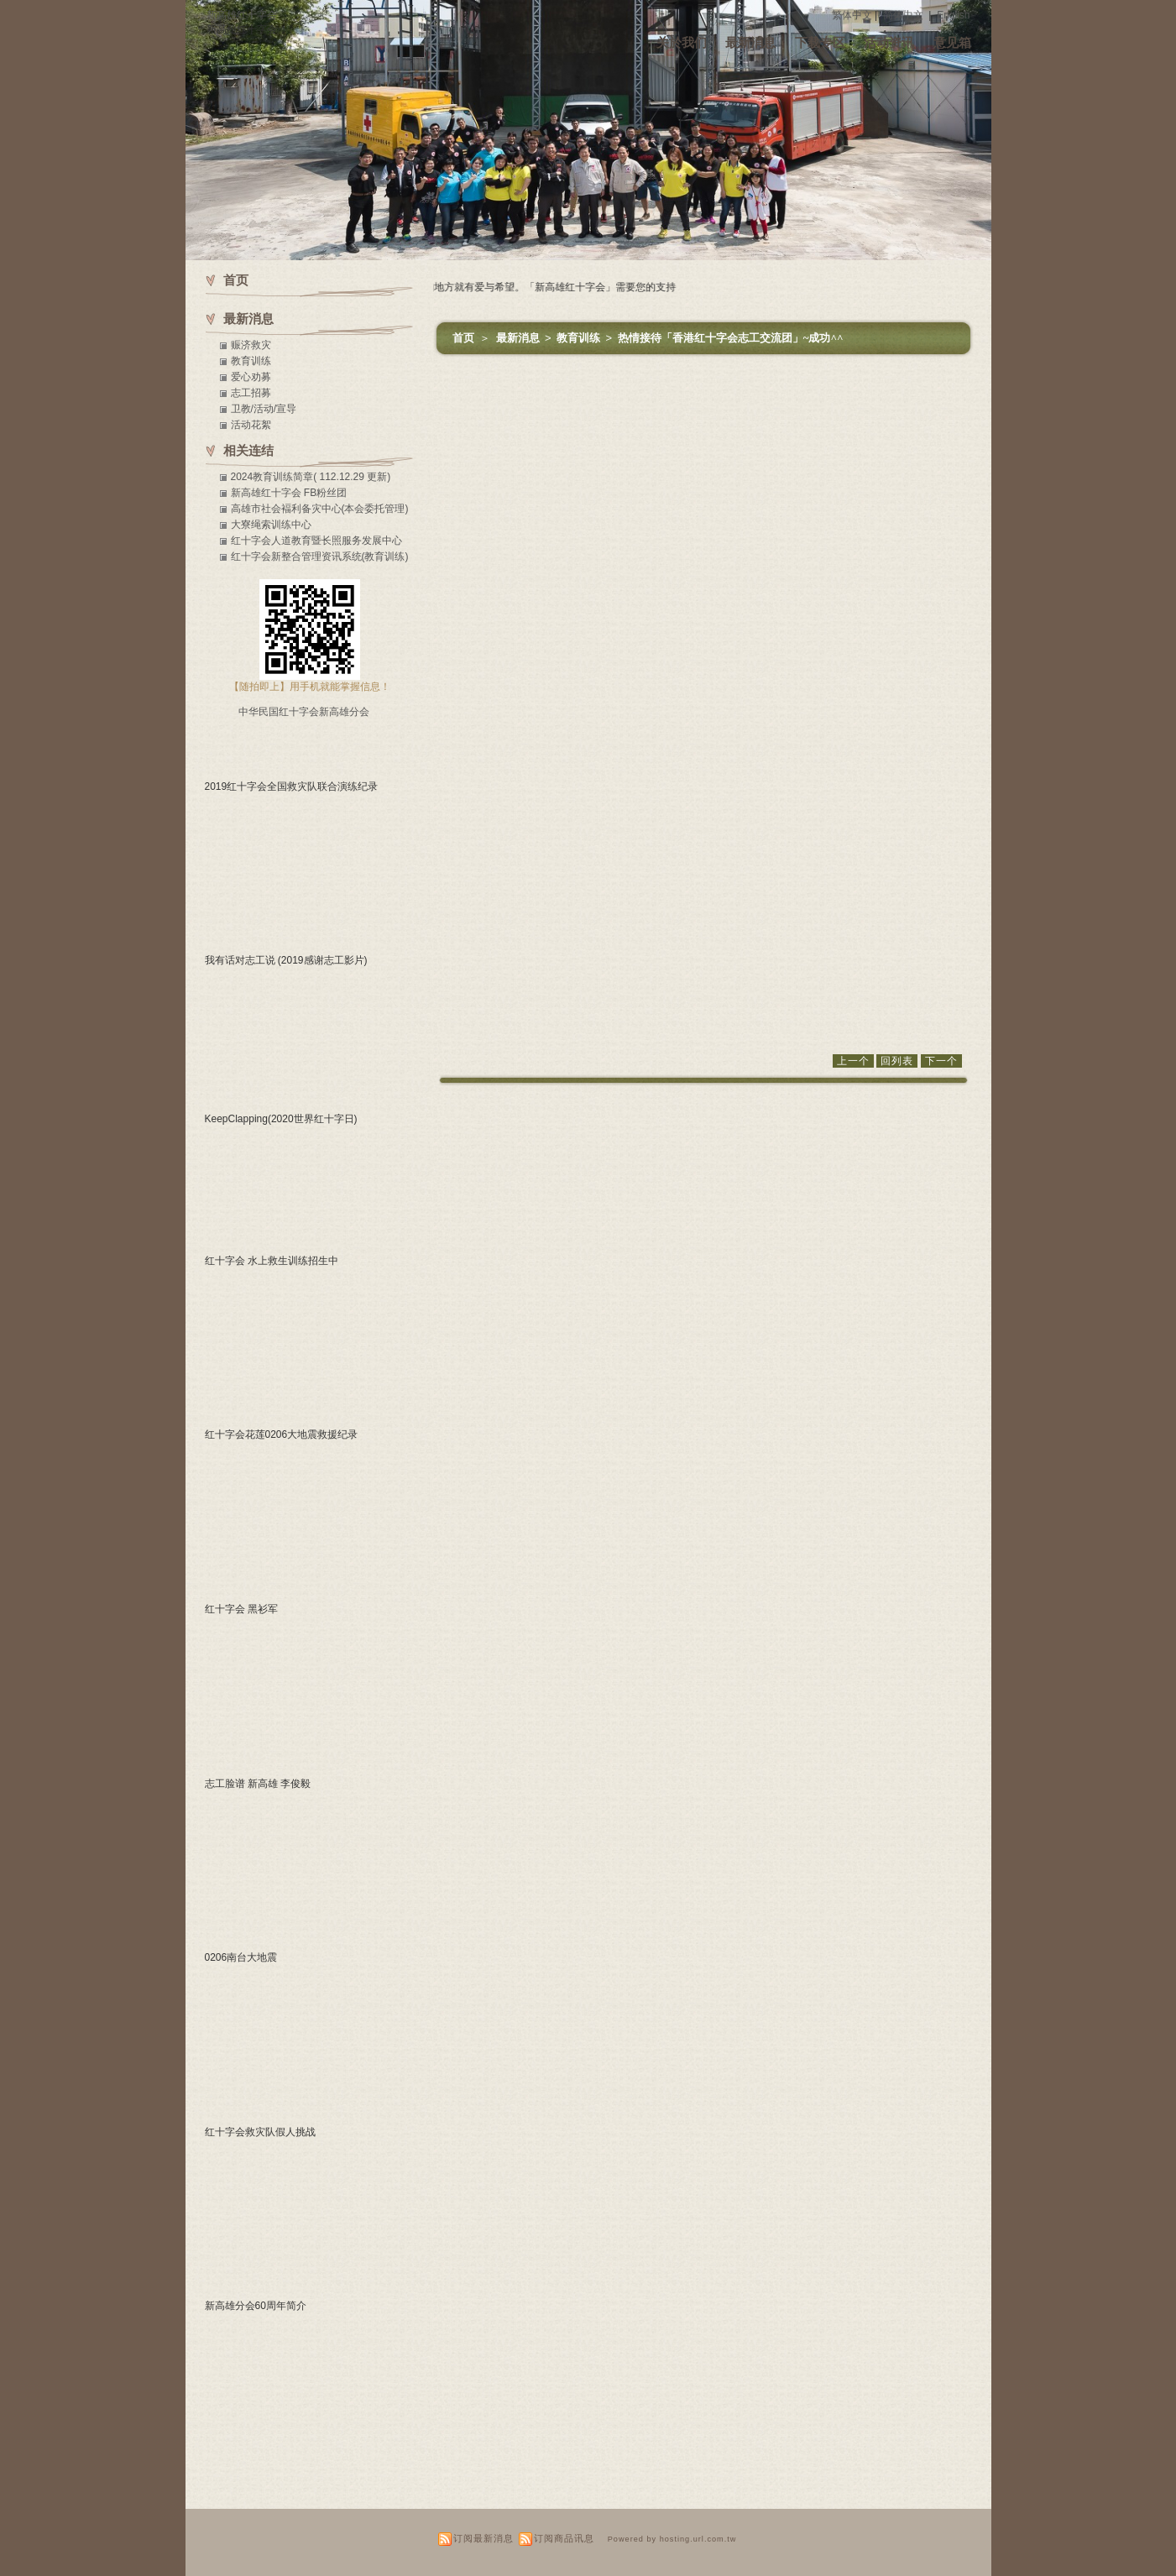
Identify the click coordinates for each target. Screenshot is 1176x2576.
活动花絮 (251, 425)
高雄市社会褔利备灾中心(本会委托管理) (320, 509)
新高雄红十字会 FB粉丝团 (289, 493)
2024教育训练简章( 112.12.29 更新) (311, 477)
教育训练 (580, 338)
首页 (463, 338)
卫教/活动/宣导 (264, 409)
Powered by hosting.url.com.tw (672, 2539)
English (953, 15)
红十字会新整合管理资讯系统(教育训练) (320, 556)
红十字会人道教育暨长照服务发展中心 (316, 540)
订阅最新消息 (483, 2538)
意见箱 (952, 42)
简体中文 (903, 15)
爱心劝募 (251, 377)
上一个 (853, 1061)
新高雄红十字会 (241, 15)
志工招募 (251, 393)
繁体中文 (852, 15)
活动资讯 (889, 42)
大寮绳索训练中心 (271, 524)
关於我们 (681, 42)
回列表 (897, 1061)
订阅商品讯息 (564, 2538)
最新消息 (750, 42)
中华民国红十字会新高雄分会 (303, 712)
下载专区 (820, 42)
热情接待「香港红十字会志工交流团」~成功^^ (731, 338)
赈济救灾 (251, 345)
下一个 (941, 1061)
